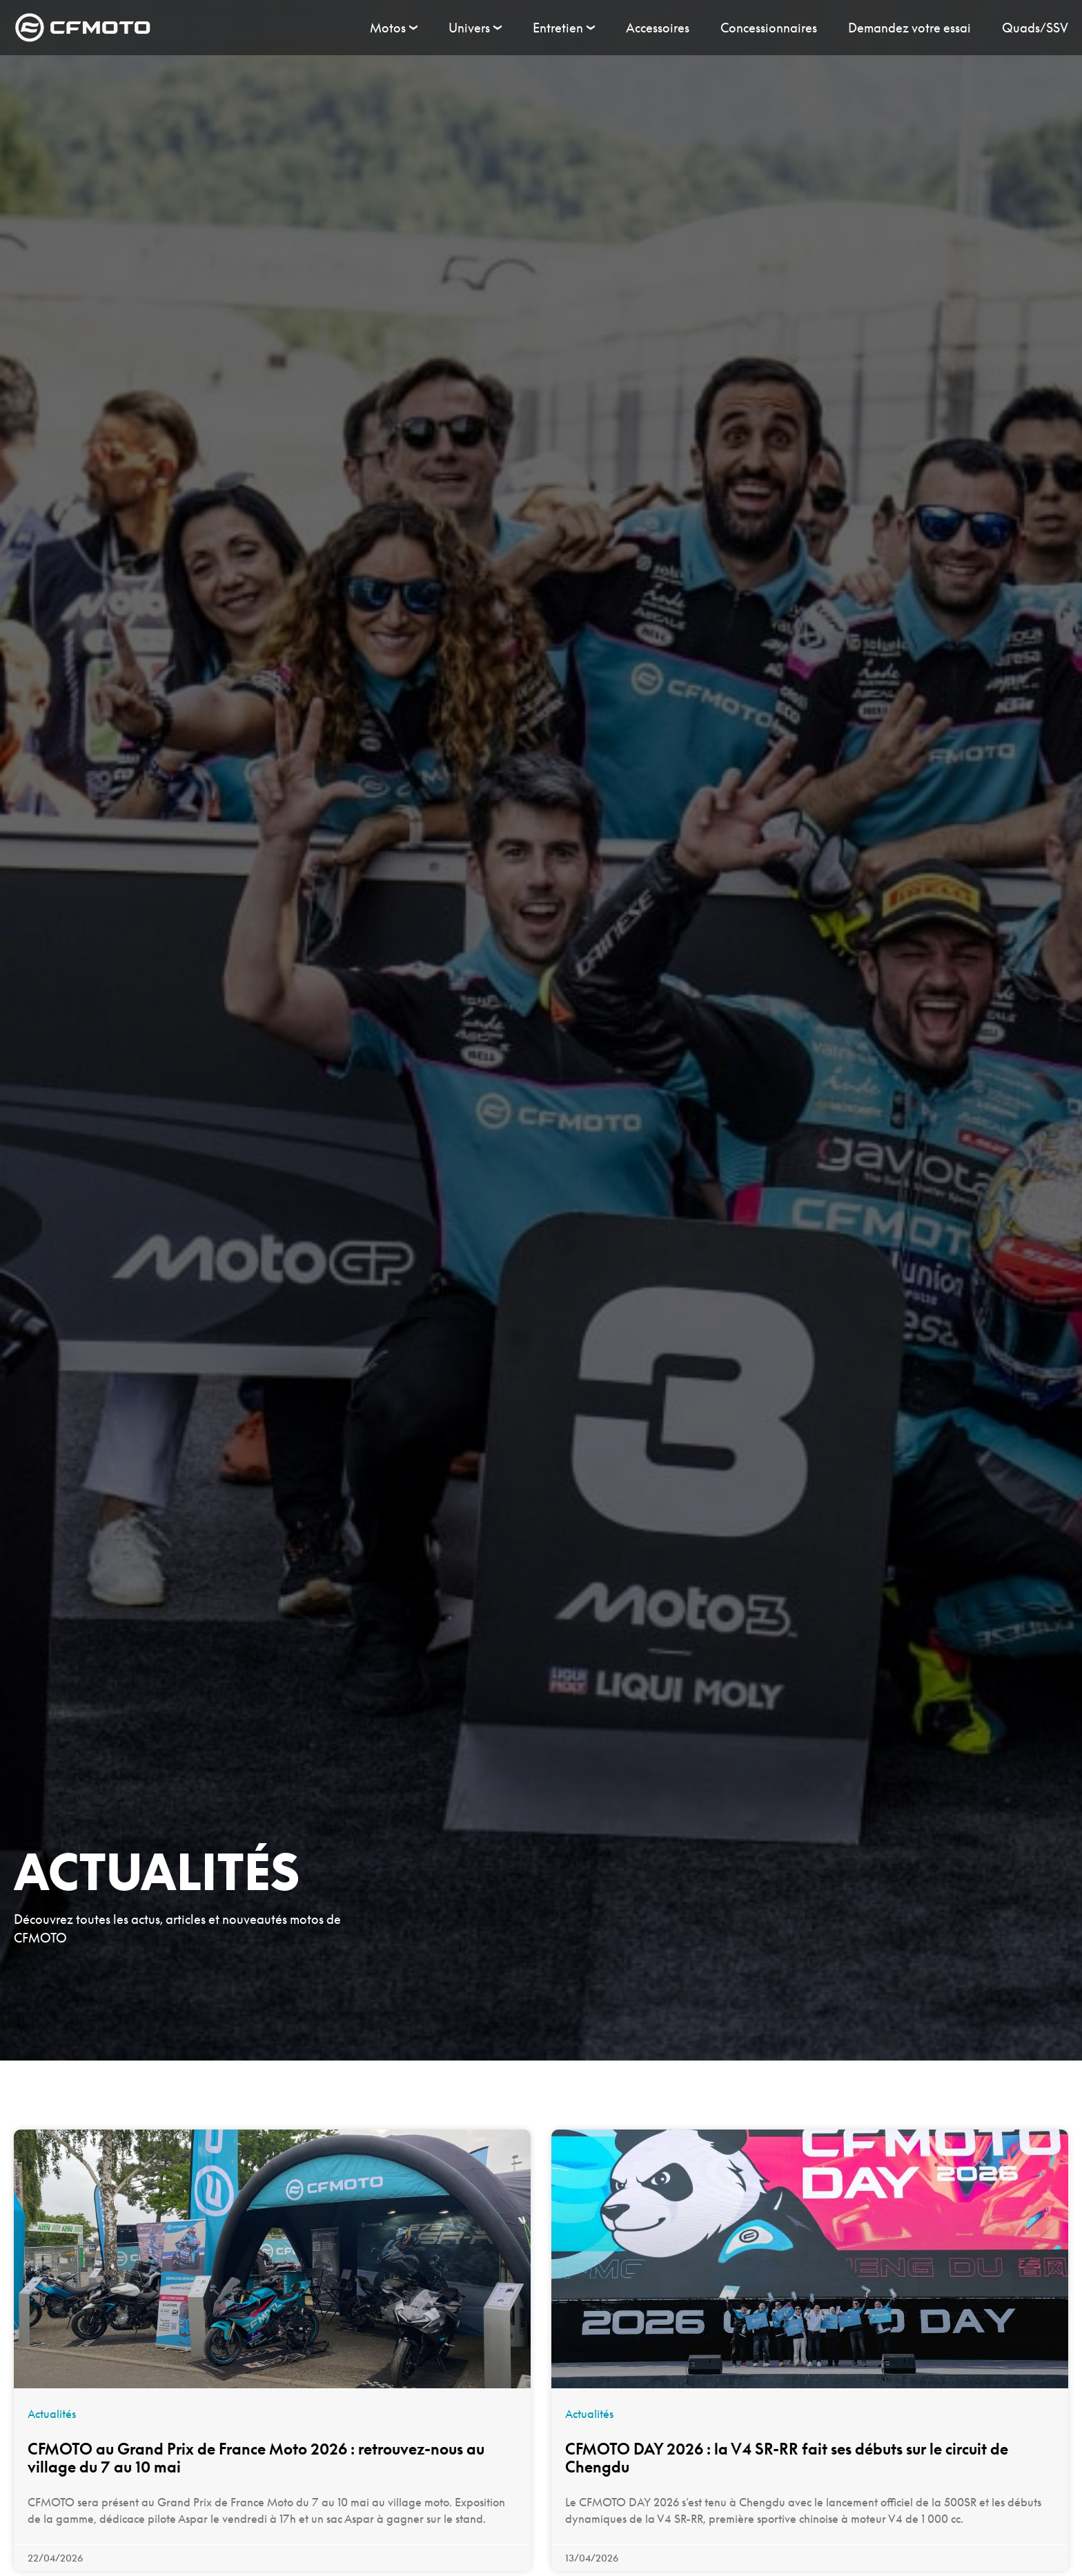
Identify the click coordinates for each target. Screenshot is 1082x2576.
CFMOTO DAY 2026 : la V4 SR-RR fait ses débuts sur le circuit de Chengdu (786, 2458)
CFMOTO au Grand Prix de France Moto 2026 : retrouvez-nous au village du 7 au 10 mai (256, 2458)
